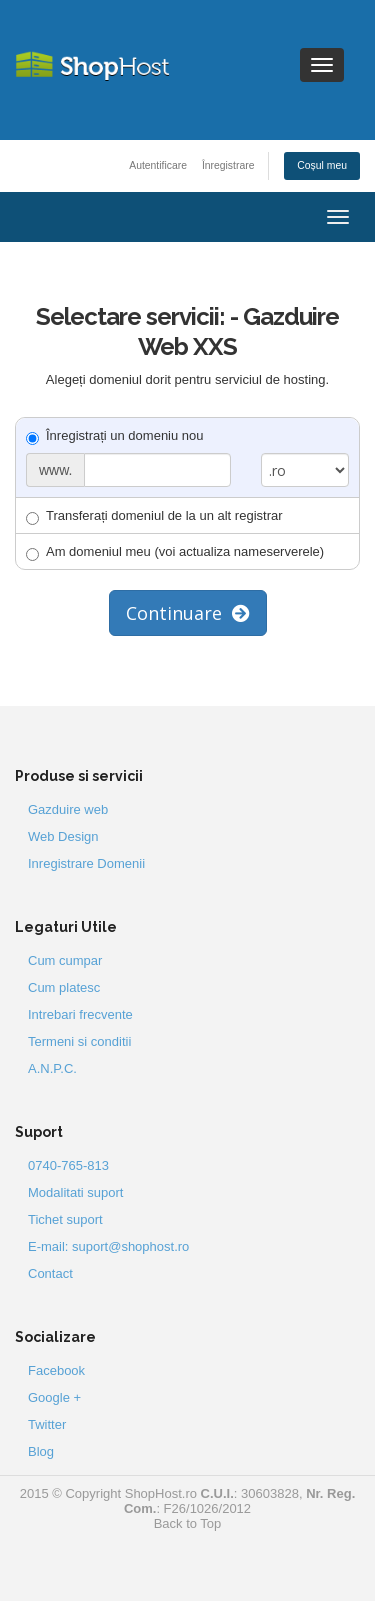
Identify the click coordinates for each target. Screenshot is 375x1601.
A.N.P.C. (52, 1068)
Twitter (47, 1424)
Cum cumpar (65, 960)
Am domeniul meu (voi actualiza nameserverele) (175, 552)
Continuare (188, 613)
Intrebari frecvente (80, 1014)
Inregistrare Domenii (86, 863)
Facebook (56, 1370)
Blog (41, 1451)
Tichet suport (65, 1219)
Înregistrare (228, 165)
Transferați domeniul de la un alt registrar (154, 516)
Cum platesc (64, 987)
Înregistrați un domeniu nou (115, 436)
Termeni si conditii (79, 1041)
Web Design (63, 836)
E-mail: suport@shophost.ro (108, 1246)
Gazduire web (68, 809)
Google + (54, 1397)
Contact (50, 1273)
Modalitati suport (75, 1192)
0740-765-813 (68, 1165)
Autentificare (158, 165)
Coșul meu (322, 165)
